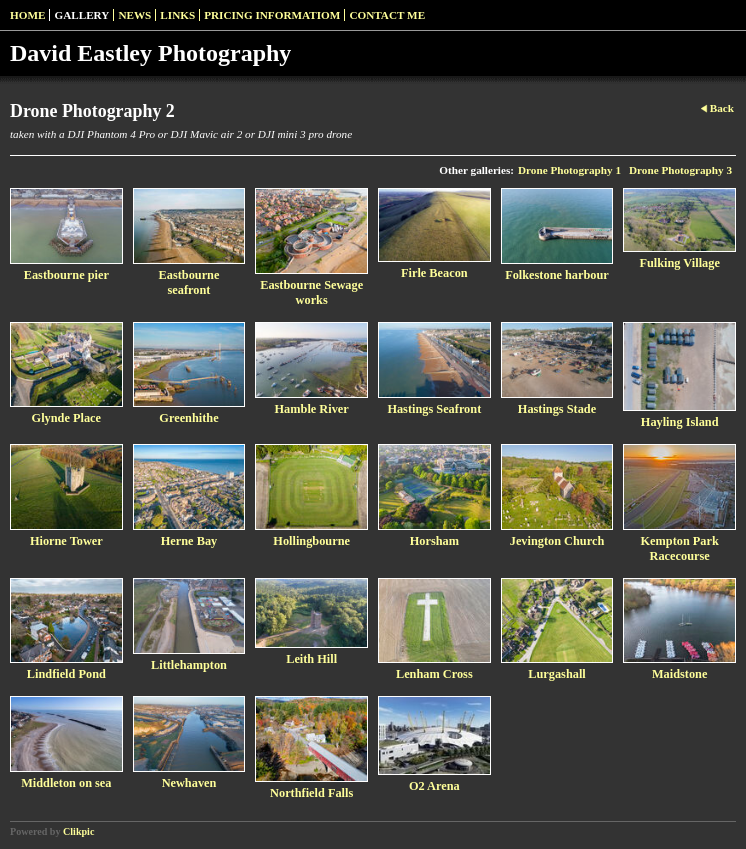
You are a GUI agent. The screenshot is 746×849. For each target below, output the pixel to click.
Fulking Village (679, 263)
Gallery (81, 15)
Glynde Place (66, 418)
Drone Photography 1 (569, 170)
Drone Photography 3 (680, 170)
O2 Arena (434, 786)
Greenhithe (188, 418)
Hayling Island (680, 422)
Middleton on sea (66, 783)
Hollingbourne (311, 541)
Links (177, 15)
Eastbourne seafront (189, 282)
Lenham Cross (434, 674)
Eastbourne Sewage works (311, 292)
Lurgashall (556, 674)
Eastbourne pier (66, 275)
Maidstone (679, 674)
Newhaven (189, 783)
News (134, 15)
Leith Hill (311, 659)
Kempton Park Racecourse (679, 548)
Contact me (387, 15)
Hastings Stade (557, 409)
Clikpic (78, 831)
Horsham (434, 541)
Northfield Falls (311, 793)
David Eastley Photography (150, 53)
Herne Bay (189, 541)
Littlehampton (189, 665)
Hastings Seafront (434, 409)
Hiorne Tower (66, 541)
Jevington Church (557, 541)
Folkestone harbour (557, 275)
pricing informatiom (272, 15)
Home (27, 15)
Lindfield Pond (66, 674)
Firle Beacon (434, 273)
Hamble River (312, 409)
